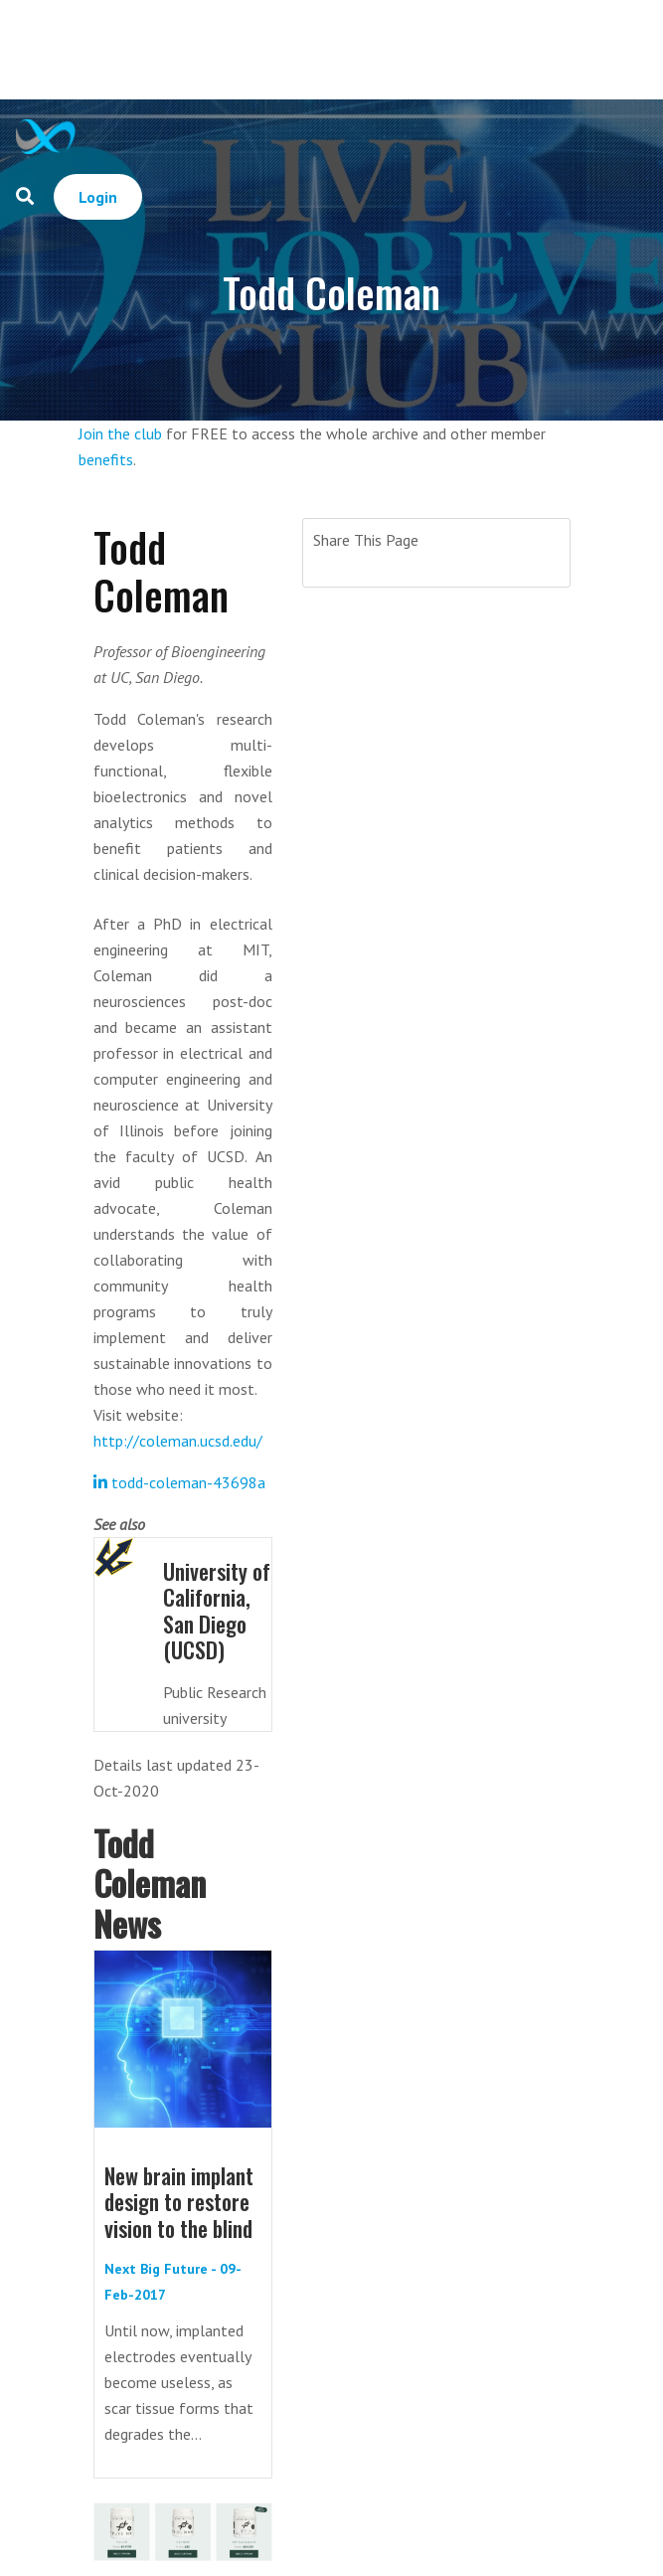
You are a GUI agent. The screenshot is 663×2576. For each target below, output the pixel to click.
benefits (106, 459)
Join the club (120, 433)
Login (98, 197)
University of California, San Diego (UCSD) (216, 1610)
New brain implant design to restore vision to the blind (178, 2201)
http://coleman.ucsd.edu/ (177, 1441)
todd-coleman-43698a (179, 1482)
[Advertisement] (372, 49)
